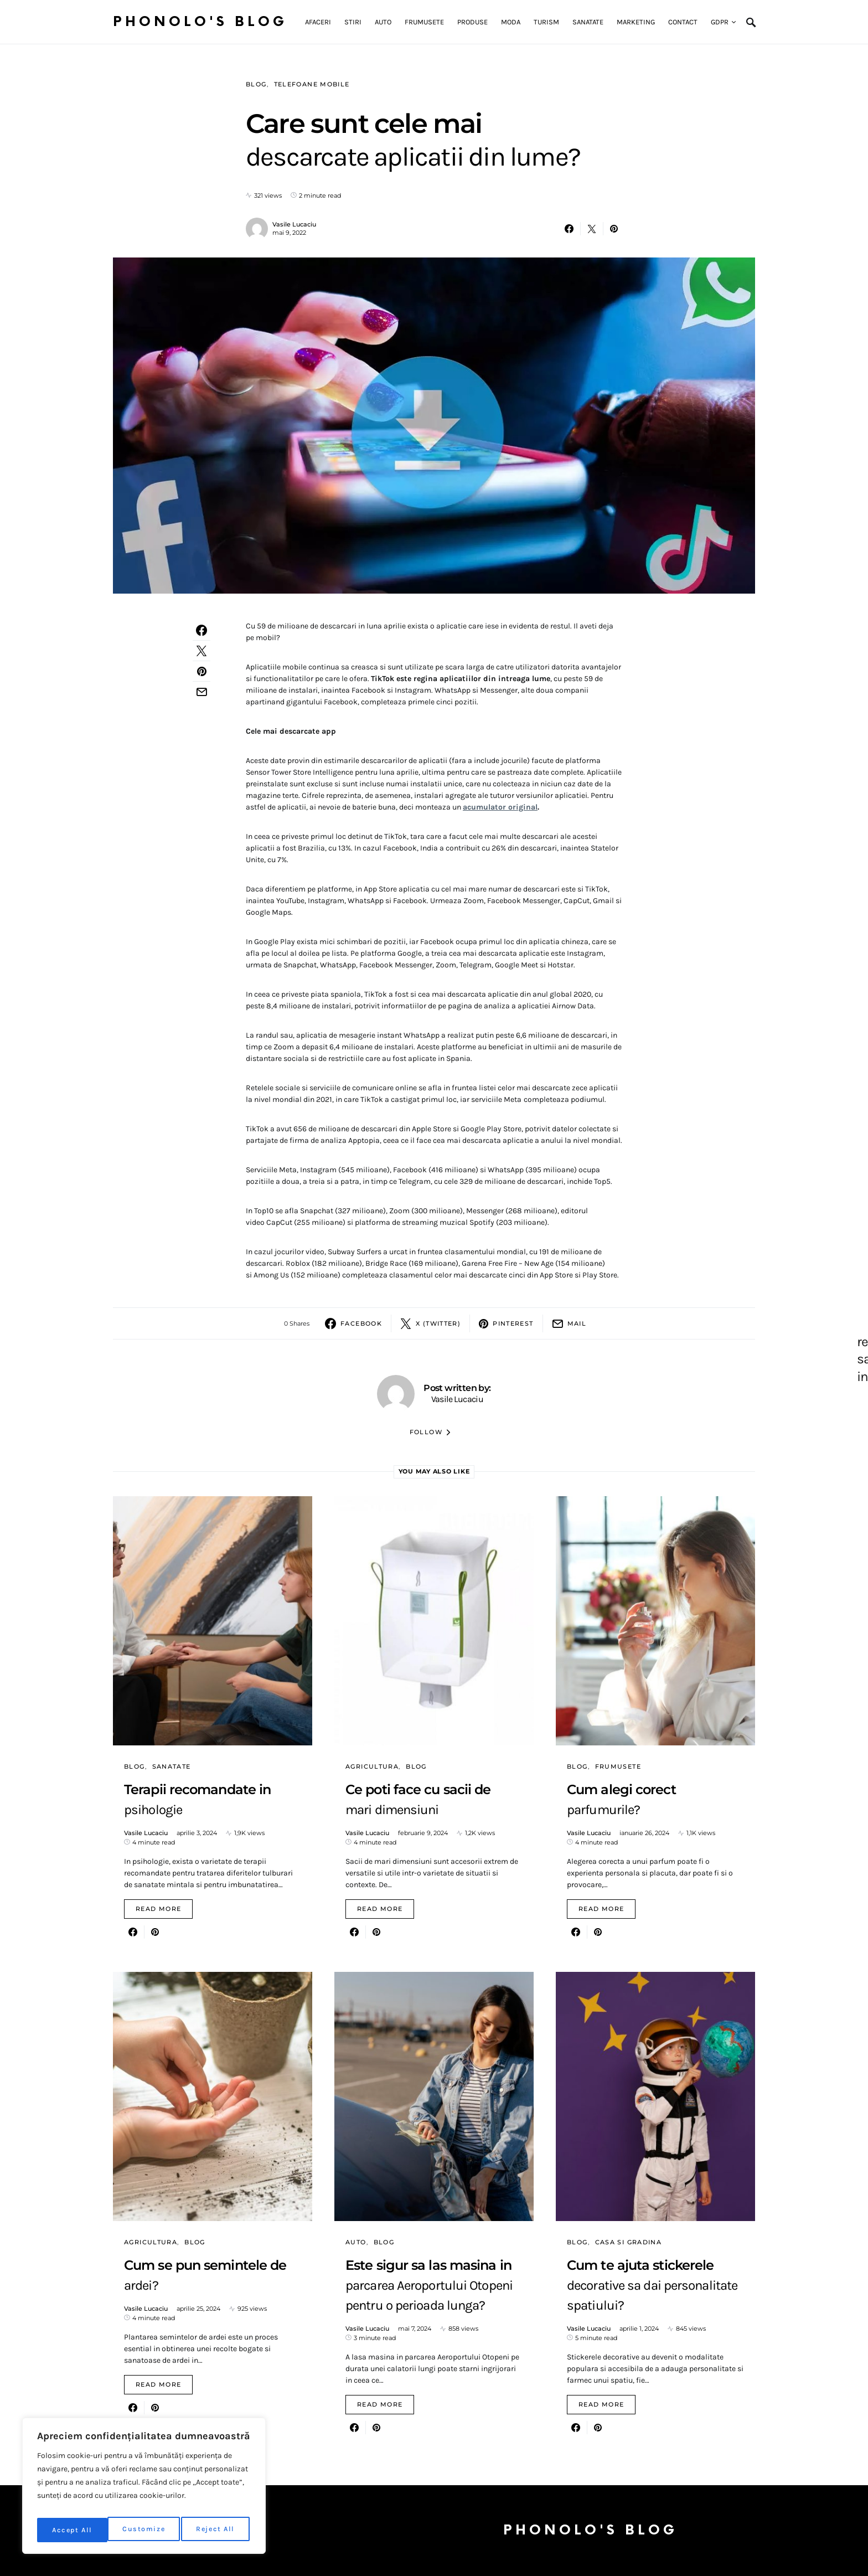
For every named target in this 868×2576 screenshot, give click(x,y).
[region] (144, 2489)
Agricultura (372, 1766)
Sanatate (171, 1766)
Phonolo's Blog (200, 22)
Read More (158, 1909)
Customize (72, 2529)
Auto (355, 2242)
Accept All (217, 2529)
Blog (256, 84)
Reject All (146, 2529)
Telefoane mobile (312, 84)
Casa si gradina (628, 2242)
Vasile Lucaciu (294, 224)
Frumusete (618, 1766)
